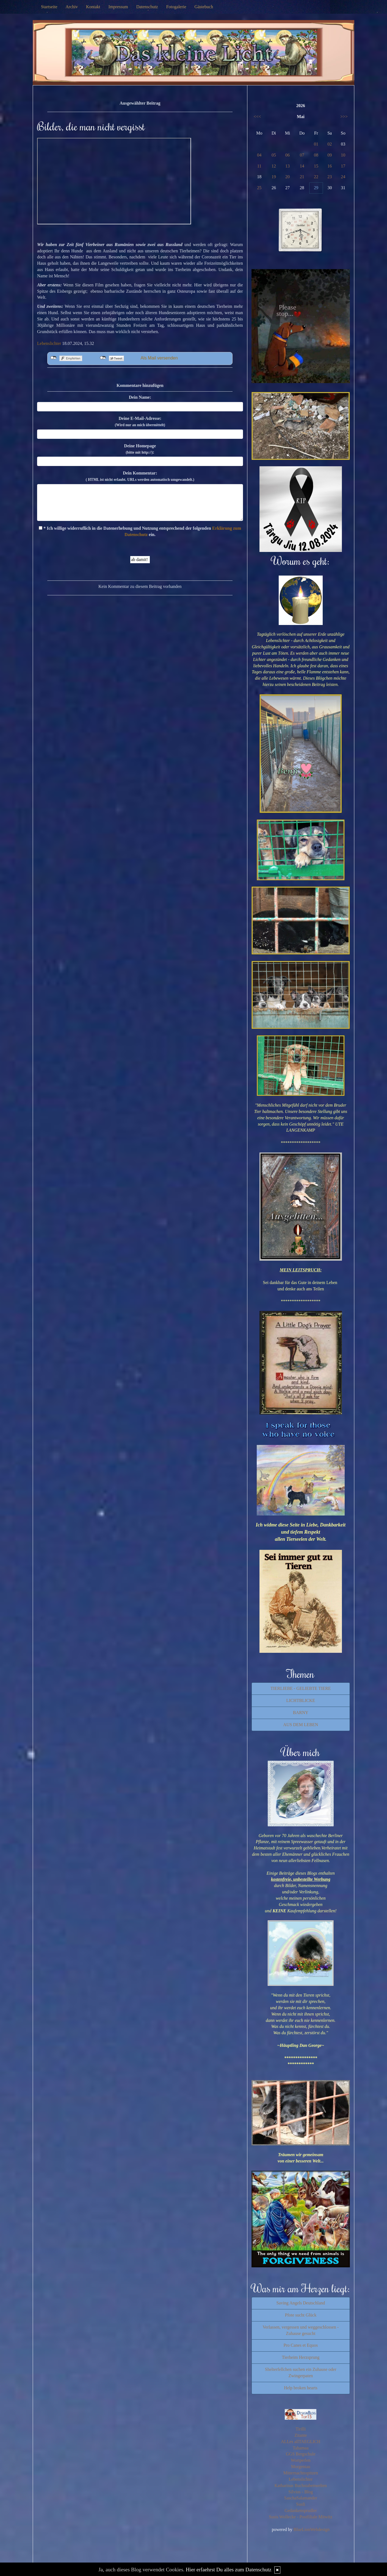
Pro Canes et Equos (300, 2345)
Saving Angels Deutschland (300, 2303)
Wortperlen (301, 2460)
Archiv (72, 6)
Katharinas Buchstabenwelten (301, 2485)
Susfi (300, 2504)
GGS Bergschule (301, 2454)
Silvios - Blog (300, 2492)
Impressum (118, 6)
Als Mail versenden (159, 358)
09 (329, 155)
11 (259, 166)
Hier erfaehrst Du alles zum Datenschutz (229, 2569)
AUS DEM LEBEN (300, 1724)
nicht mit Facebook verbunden (53, 357)
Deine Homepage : (140, 448)
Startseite (49, 6)
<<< (257, 116)
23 (329, 176)
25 (259, 187)
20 (287, 176)
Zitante (300, 2435)
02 (329, 144)
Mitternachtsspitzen (300, 2473)
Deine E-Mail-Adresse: (140, 421)
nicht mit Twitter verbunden (103, 357)
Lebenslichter (49, 343)
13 (287, 166)
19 (274, 176)
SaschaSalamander (300, 2498)
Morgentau (300, 2466)
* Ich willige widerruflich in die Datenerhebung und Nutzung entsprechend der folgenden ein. (140, 531)
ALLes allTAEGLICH (300, 2441)
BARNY (300, 1712)
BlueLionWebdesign (312, 2529)
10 (343, 155)
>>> (344, 116)
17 (343, 166)
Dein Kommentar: (140, 476)
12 (274, 166)
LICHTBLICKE (300, 1700)
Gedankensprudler (300, 2510)
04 (259, 155)
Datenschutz (147, 6)
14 (302, 166)
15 (316, 166)
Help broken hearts (300, 2387)
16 (329, 166)
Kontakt (93, 6)
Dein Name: (140, 397)
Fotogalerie (176, 6)
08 (316, 155)
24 (343, 176)
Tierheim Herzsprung (300, 2357)
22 (316, 176)
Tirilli (300, 2429)
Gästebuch (204, 6)
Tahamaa (301, 2448)
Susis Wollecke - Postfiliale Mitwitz (300, 2516)
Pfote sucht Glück (300, 2315)
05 (274, 155)
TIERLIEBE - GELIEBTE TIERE (300, 1688)
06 (287, 155)
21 (302, 176)
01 (316, 144)
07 (302, 155)
